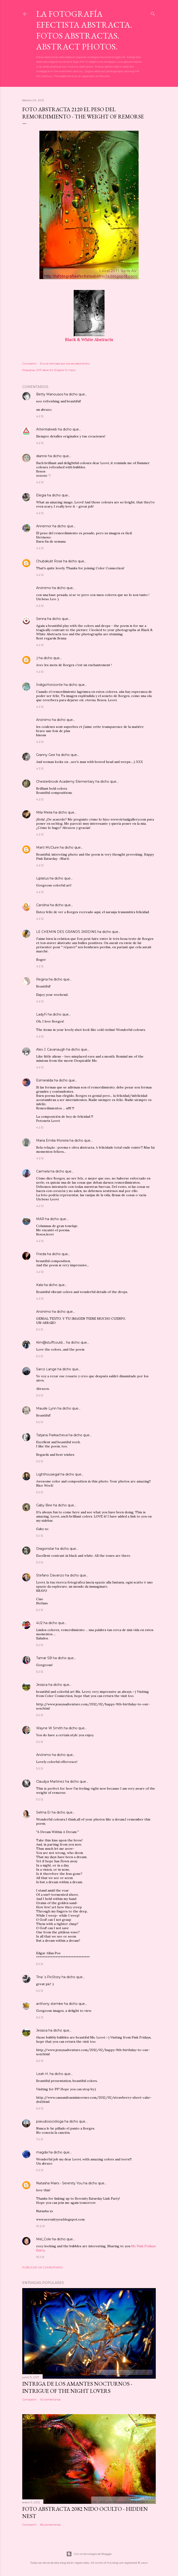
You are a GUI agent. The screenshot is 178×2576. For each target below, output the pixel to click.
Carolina (42, 905)
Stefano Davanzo (50, 1575)
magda (42, 2152)
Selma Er (43, 1812)
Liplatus (42, 878)
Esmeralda (44, 1080)
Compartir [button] (29, 363)
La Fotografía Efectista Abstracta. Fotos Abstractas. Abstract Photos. (84, 30)
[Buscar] (153, 12)
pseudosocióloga (50, 2121)
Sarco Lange (46, 1369)
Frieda (41, 1254)
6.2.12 (39, 2017)
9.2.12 (39, 2170)
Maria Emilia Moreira (52, 1140)
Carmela (43, 1171)
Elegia (41, 495)
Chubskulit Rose (49, 561)
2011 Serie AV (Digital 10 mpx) (56, 370)
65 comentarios (50, 2524)
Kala (39, 1285)
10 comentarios (50, 2399)
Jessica (42, 1685)
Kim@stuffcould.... (50, 1342)
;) (37, 658)
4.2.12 (40, 416)
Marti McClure (47, 847)
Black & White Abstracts (89, 339)
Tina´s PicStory (48, 1977)
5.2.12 (39, 1329)
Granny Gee (45, 755)
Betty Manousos (49, 394)
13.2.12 (40, 2257)
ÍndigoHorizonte (49, 685)
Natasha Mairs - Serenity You (59, 2183)
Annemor (43, 526)
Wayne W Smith (49, 1728)
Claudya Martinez (50, 1781)
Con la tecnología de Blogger (89, 2554)
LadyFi (41, 1014)
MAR (40, 1219)
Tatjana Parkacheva (52, 1435)
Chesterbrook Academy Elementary (65, 781)
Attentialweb (46, 429)
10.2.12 (40, 2226)
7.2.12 (39, 2139)
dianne (41, 456)
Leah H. (42, 2074)
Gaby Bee (44, 1505)
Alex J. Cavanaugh (50, 1049)
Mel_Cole (43, 2239)
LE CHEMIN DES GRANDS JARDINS (66, 932)
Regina (42, 979)
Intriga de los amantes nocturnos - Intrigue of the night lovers (77, 2387)
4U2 (39, 1623)
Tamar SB (44, 1658)
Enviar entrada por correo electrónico (64, 363)
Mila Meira (44, 812)
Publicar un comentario (42, 2267)
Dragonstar (45, 1549)
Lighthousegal (48, 1474)
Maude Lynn (46, 1408)
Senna (41, 619)
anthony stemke (49, 2004)
